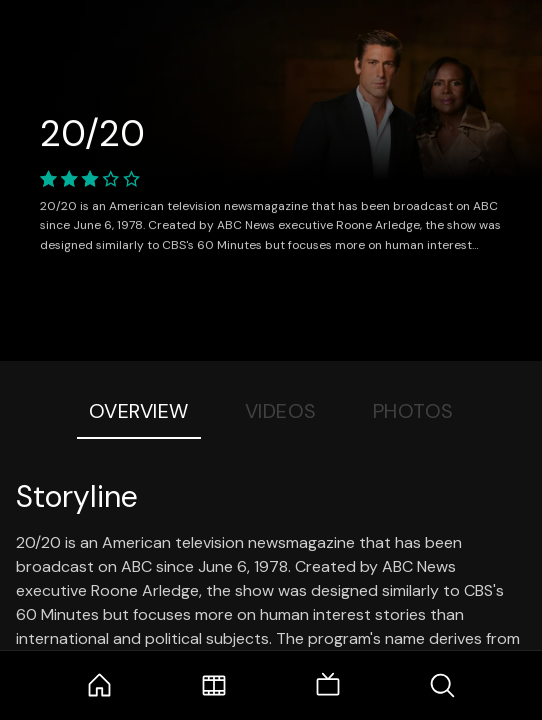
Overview (139, 411)
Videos (281, 411)
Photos (413, 411)
